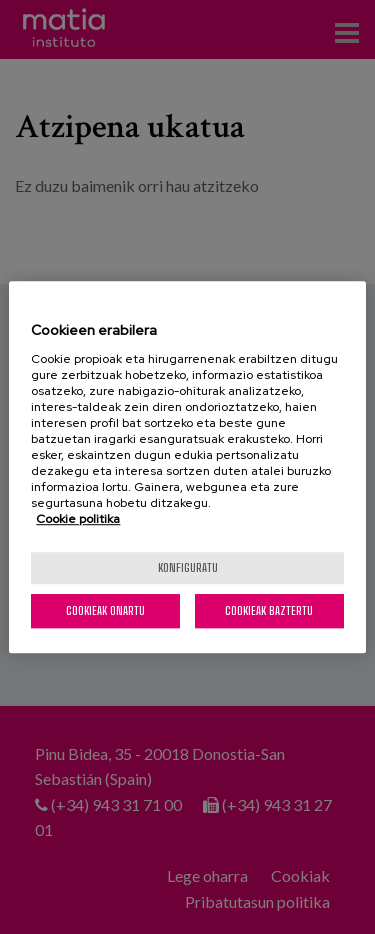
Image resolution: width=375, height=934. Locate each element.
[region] (187, 467)
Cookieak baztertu (269, 610)
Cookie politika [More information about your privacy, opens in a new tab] (78, 519)
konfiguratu (188, 567)
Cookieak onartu (105, 610)
